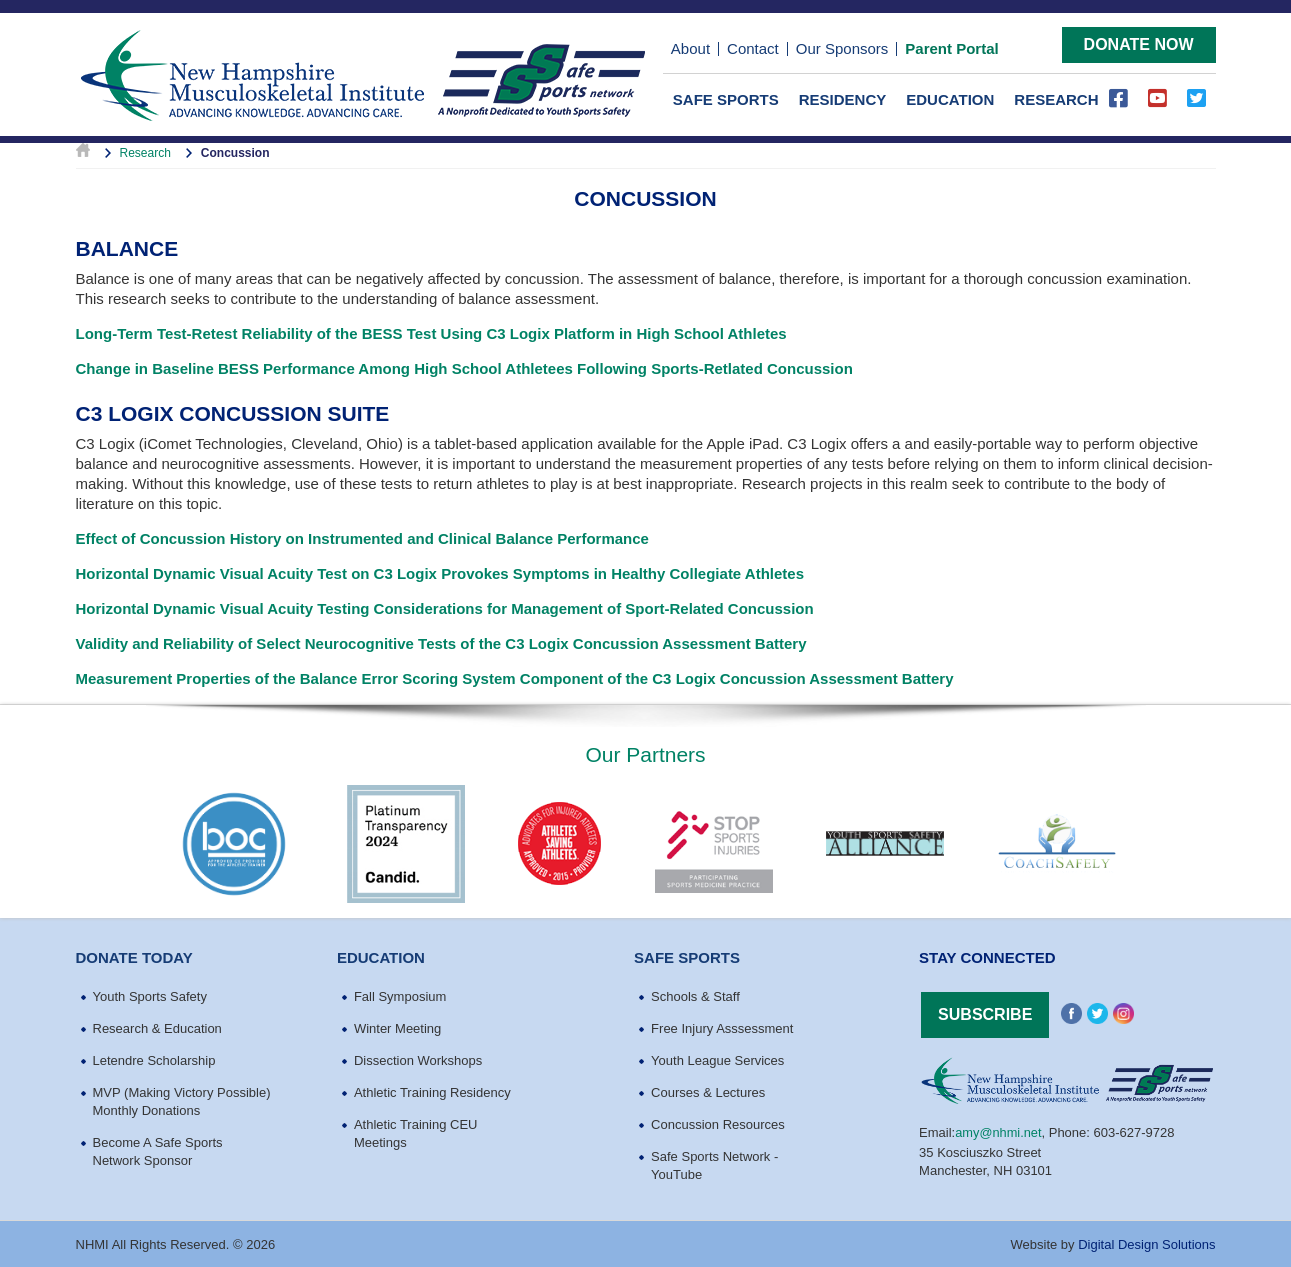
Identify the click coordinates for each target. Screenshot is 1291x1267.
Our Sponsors (842, 48)
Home (83, 151)
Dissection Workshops (418, 1058)
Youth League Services (717, 1058)
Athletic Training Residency (432, 1090)
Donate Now (1139, 42)
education (381, 955)
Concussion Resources (718, 1122)
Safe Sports (726, 97)
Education (950, 97)
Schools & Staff (695, 994)
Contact (753, 48)
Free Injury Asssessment (722, 1026)
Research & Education (157, 1026)
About (690, 48)
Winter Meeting (397, 1026)
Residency (843, 97)
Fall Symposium (400, 994)
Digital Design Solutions (1146, 1242)
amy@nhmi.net (999, 1129)
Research (1056, 97)
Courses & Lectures (708, 1090)
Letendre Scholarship (154, 1058)
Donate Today (134, 955)
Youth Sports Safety (150, 994)
